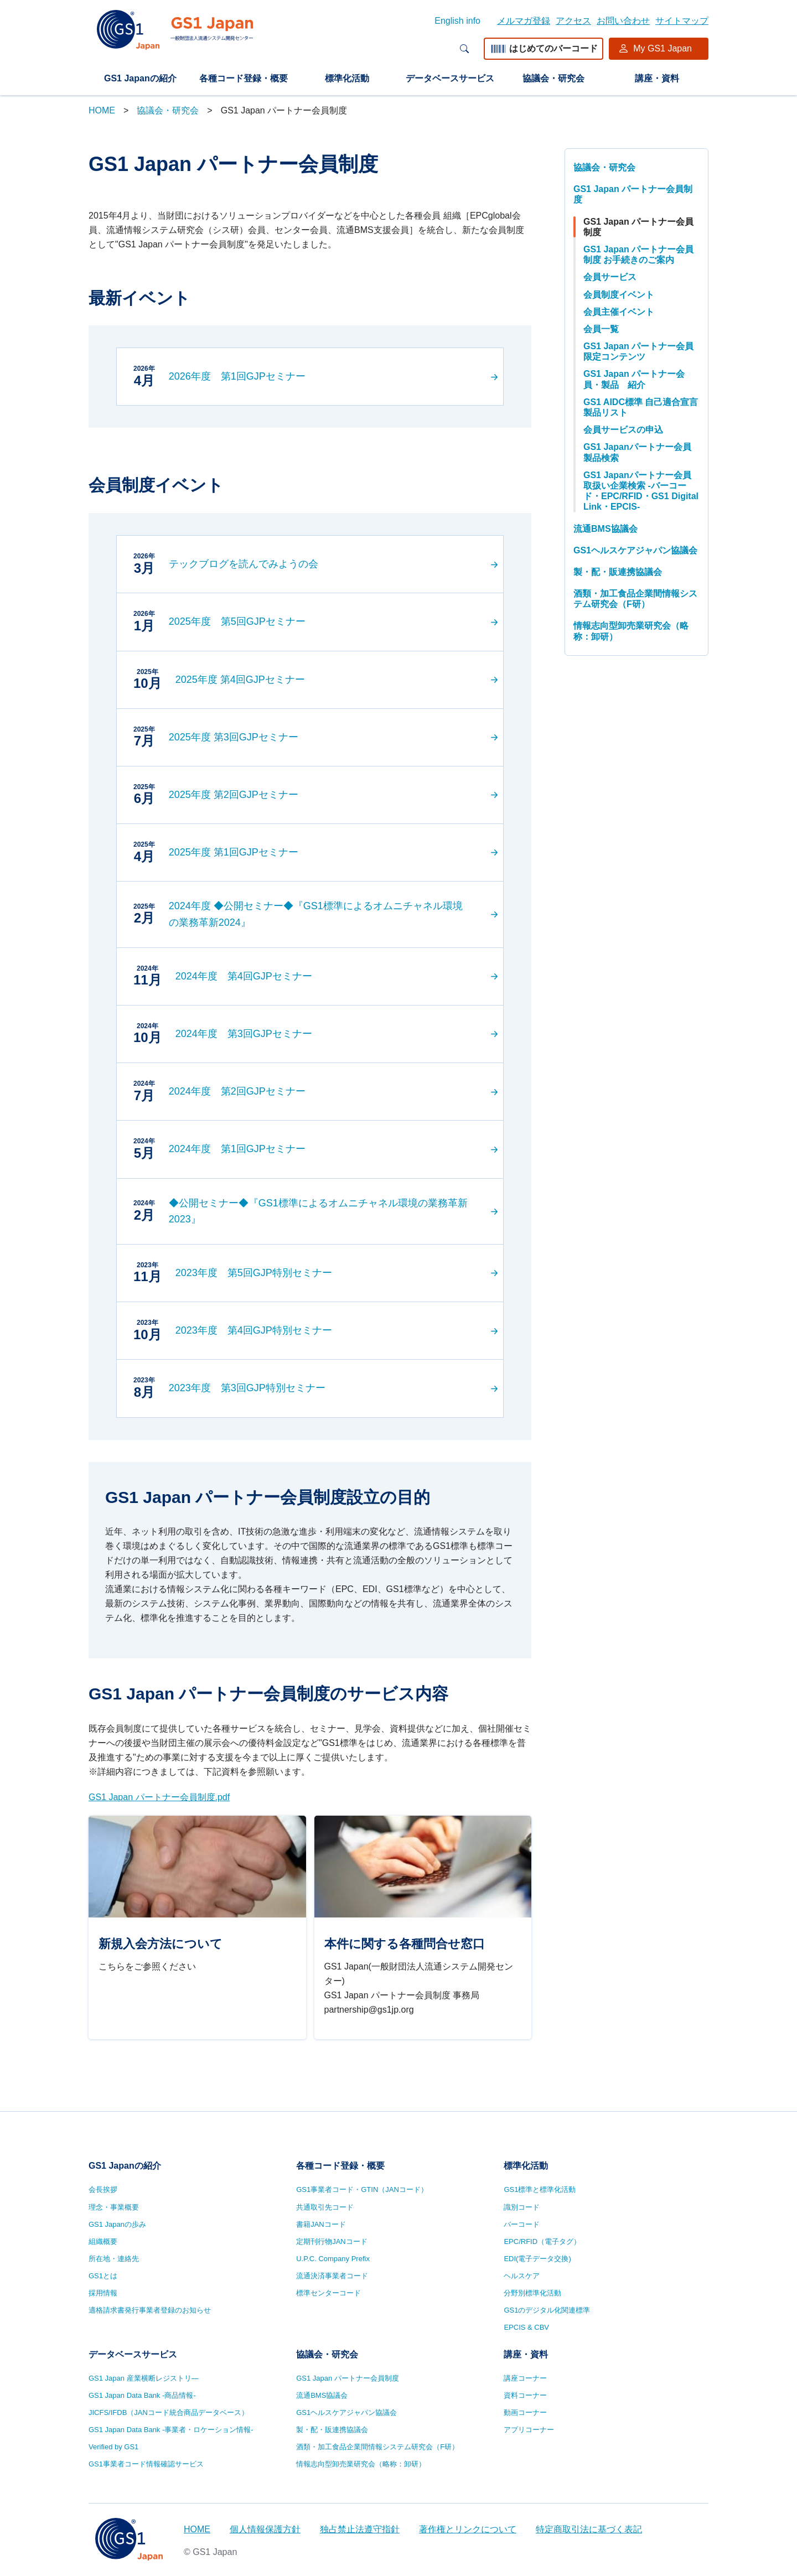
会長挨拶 (103, 2189)
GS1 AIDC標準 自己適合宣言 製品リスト (640, 407)
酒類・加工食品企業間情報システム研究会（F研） (635, 599)
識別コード (522, 2207)
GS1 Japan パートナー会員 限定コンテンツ (638, 351)
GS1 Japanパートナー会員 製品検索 (637, 452)
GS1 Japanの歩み (117, 2224)
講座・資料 (657, 78)
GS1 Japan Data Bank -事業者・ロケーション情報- (171, 2429)
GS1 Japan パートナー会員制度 (632, 194)
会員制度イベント (618, 294)
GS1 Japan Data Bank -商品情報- (142, 2395)
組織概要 (103, 2241)
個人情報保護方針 (265, 2529)
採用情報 (103, 2293)
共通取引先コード (325, 2207)
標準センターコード (328, 2293)
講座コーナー (525, 2378)
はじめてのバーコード (543, 48)
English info (457, 20)
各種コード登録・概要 (243, 78)
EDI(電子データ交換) (537, 2258)
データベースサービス (450, 78)
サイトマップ (681, 20)
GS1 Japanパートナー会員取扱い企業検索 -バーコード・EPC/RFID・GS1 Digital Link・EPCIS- (640, 491)
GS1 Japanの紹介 (140, 78)
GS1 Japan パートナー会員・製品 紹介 (634, 379)
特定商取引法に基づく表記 (589, 2529)
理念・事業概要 (114, 2207)
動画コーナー (525, 2412)
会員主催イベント (618, 312)
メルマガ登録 (523, 20)
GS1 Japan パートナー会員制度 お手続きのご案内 (638, 255)
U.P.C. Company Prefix (333, 2258)
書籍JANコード (321, 2224)
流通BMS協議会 (605, 528)
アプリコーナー (529, 2429)
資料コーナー (525, 2395)
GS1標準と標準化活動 (540, 2189)
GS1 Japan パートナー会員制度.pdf (159, 1797)
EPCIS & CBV (526, 2327)
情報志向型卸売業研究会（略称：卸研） (631, 631)
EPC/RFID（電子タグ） (542, 2241)
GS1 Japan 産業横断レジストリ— (144, 2378)
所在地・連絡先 (114, 2258)
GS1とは (103, 2276)
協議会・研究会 (553, 78)
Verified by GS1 (113, 2447)
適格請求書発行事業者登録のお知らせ (150, 2310)
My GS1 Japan (662, 48)
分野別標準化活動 (532, 2293)
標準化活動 (347, 78)
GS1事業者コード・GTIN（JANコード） (362, 2189)
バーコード (522, 2224)
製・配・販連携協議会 (617, 572)
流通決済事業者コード (332, 2276)
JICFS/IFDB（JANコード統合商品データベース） (169, 2412)
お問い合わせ (623, 20)
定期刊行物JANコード (332, 2241)
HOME (102, 110)
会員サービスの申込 (623, 429)
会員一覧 (601, 329)
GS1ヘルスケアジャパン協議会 (635, 550)
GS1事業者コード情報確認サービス (146, 2464)
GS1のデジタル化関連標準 (547, 2310)
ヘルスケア (522, 2276)
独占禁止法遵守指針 (360, 2529)
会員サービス (609, 277)
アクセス (573, 20)
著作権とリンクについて (467, 2529)
